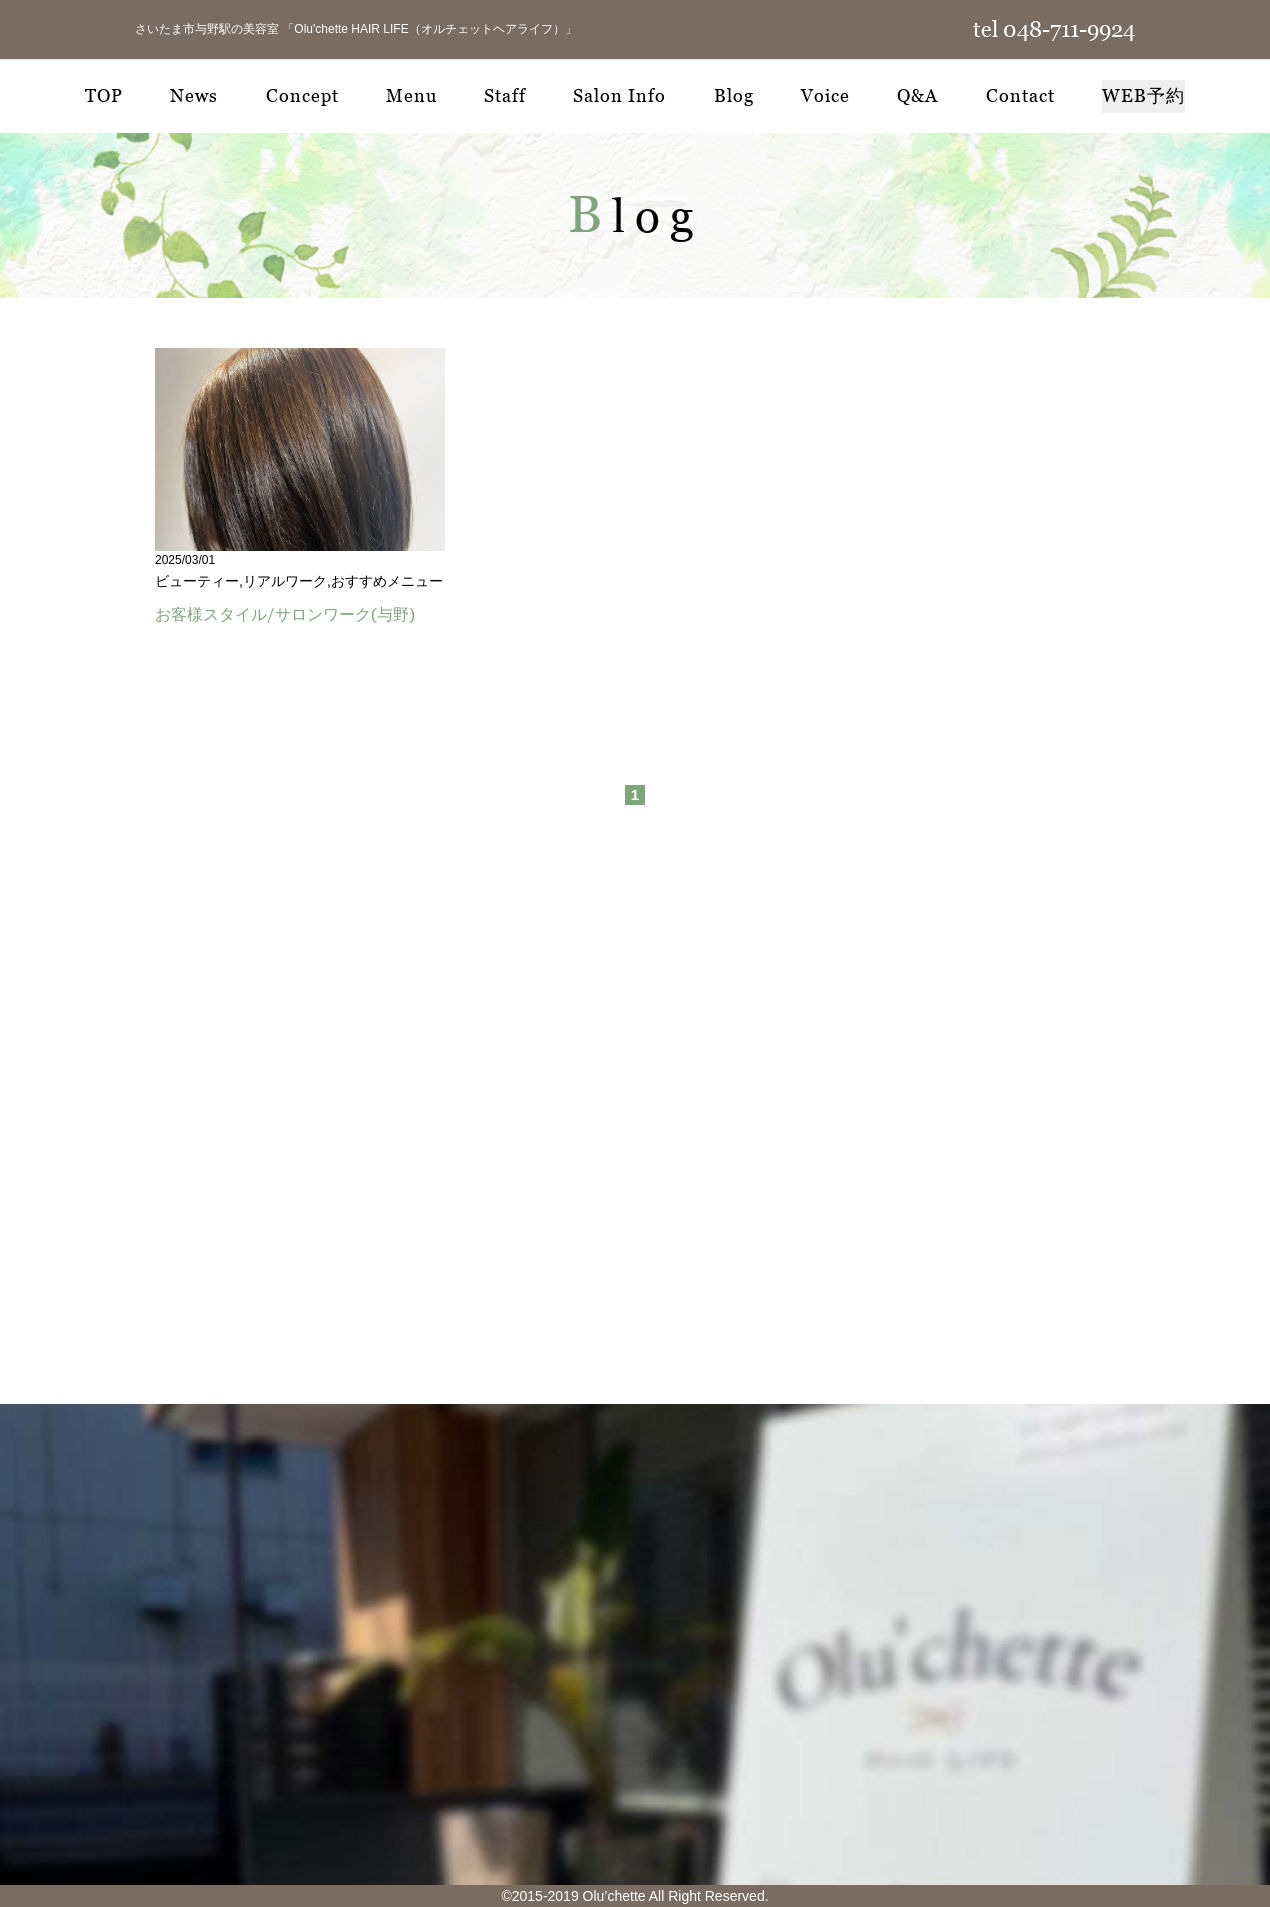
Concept (302, 95)
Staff (505, 95)
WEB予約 (1143, 95)
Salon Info (619, 95)
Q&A (917, 95)
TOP (104, 95)
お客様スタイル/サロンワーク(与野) (285, 614)
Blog (734, 95)
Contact (1020, 95)
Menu (411, 95)
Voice (825, 95)
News (194, 95)
